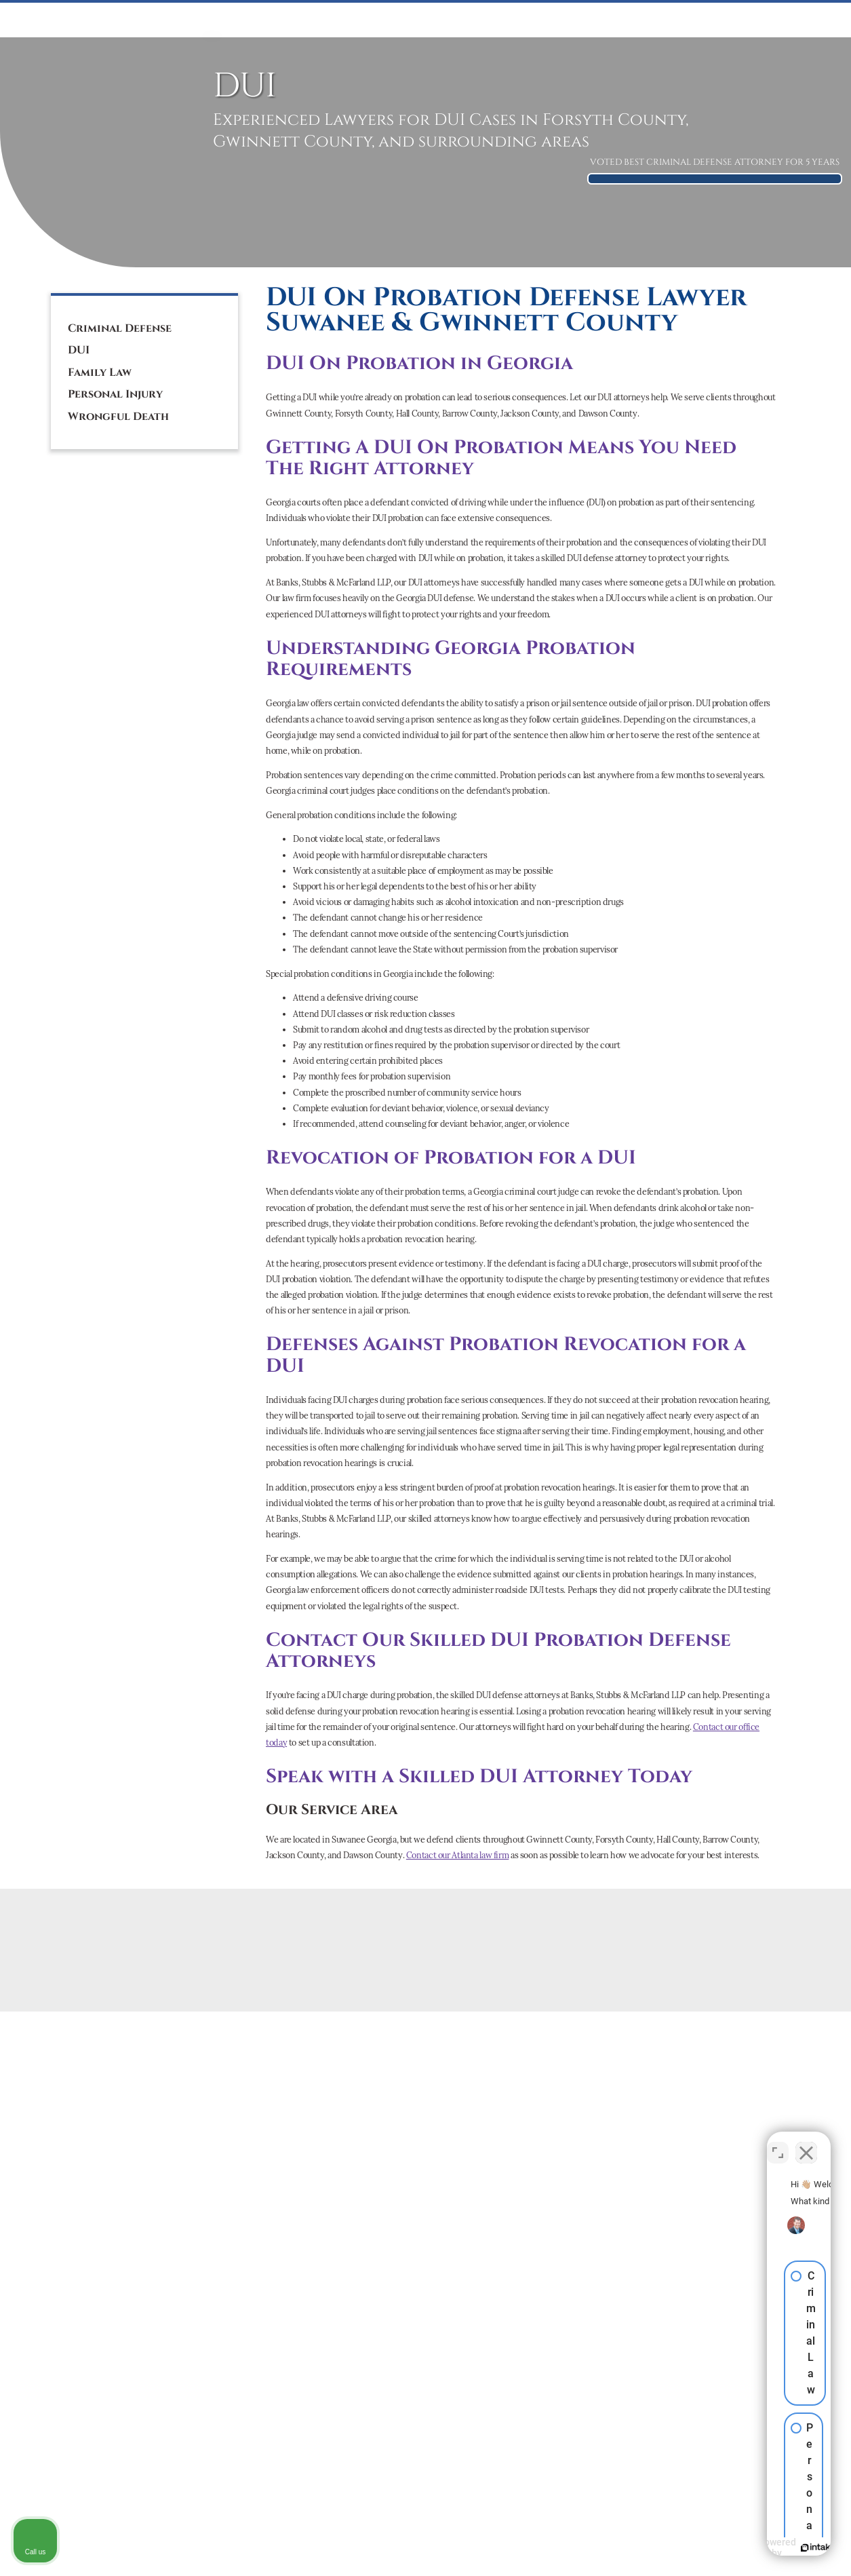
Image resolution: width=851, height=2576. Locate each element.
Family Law (100, 372)
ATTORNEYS (649, 20)
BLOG (807, 20)
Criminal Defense (120, 328)
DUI (337, 20)
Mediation (443, 20)
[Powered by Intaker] (735, 2547)
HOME (212, 20)
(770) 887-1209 (119, 188)
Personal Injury (115, 394)
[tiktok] (133, 246)
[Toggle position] (778, 2142)
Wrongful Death (118, 416)
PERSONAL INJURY (516, 20)
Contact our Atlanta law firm (457, 1854)
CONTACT (763, 20)
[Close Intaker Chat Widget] (806, 2142)
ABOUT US (707, 20)
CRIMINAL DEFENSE (277, 20)
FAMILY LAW (382, 20)
